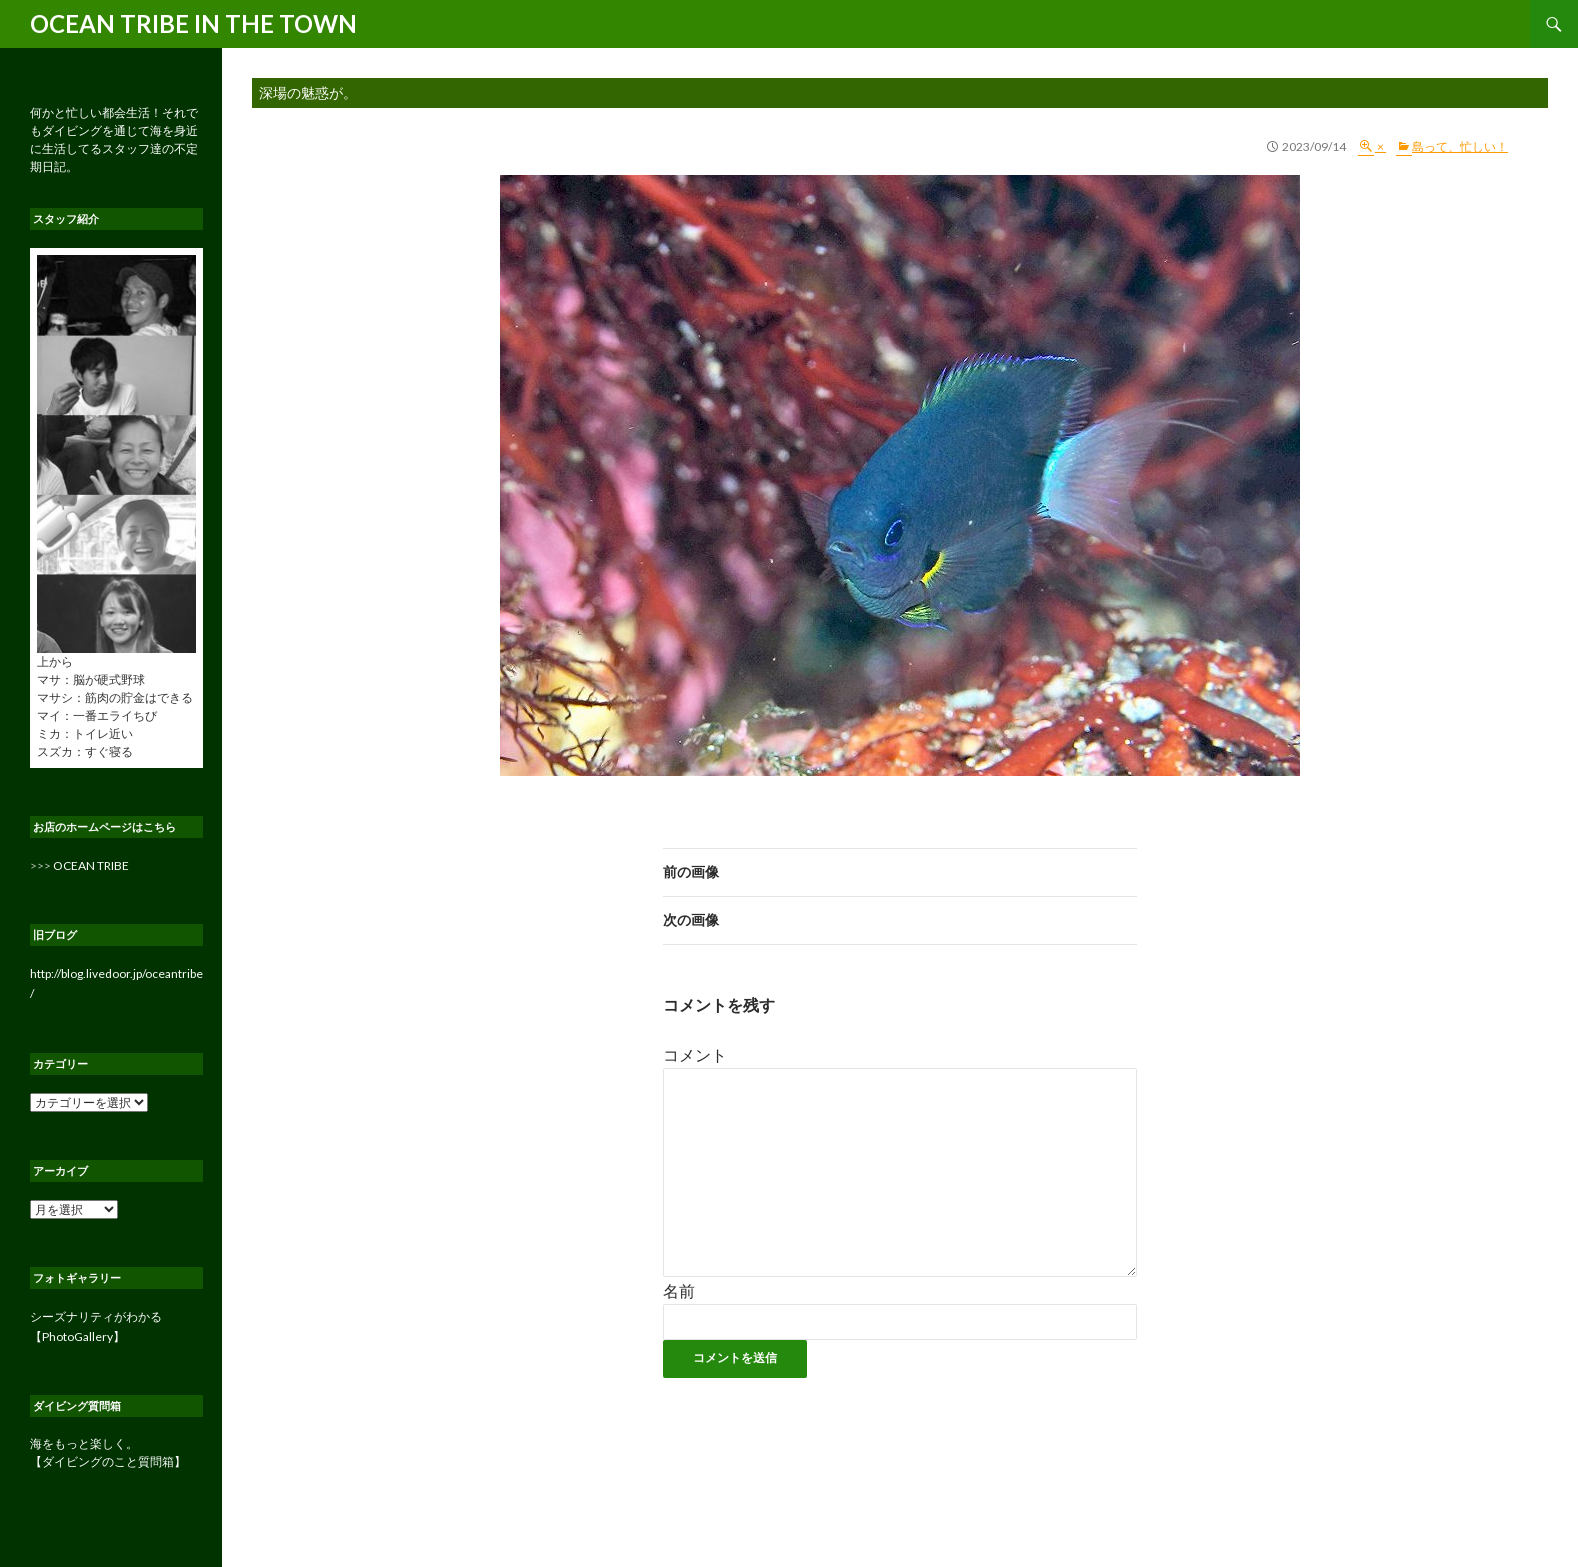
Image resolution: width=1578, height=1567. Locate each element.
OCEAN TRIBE (91, 865)
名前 (679, 1290)
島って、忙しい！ (1460, 146)
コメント (695, 1054)
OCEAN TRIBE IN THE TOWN (193, 23)
